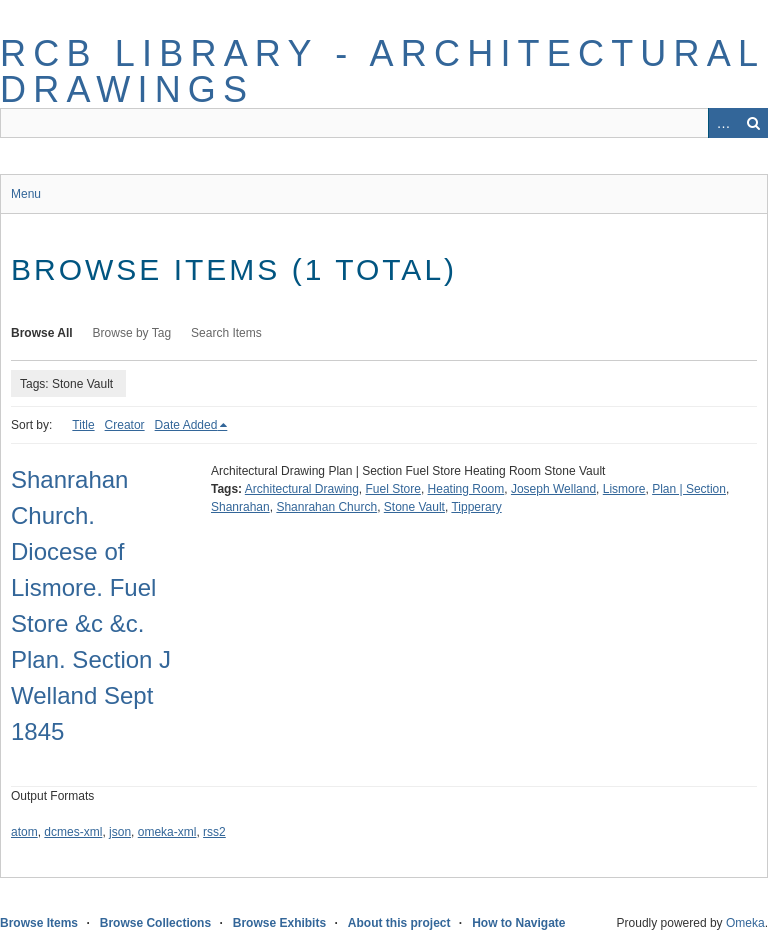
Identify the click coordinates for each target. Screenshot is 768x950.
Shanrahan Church (326, 507)
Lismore (624, 489)
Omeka (745, 923)
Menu (26, 194)
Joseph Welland (553, 489)
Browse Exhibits (279, 923)
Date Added (186, 425)
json (120, 832)
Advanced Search (723, 123)
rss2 (214, 832)
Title (83, 425)
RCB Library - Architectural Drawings (382, 71)
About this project (399, 923)
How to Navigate (518, 923)
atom (24, 832)
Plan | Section (689, 489)
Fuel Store (393, 489)
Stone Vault (414, 507)
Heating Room (466, 489)
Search (753, 123)
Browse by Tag (132, 333)
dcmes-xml (73, 832)
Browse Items (39, 923)
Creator (125, 425)
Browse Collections (155, 923)
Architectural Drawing (302, 489)
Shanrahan (240, 507)
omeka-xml (167, 832)
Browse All (42, 333)
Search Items (226, 333)
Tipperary (476, 507)
